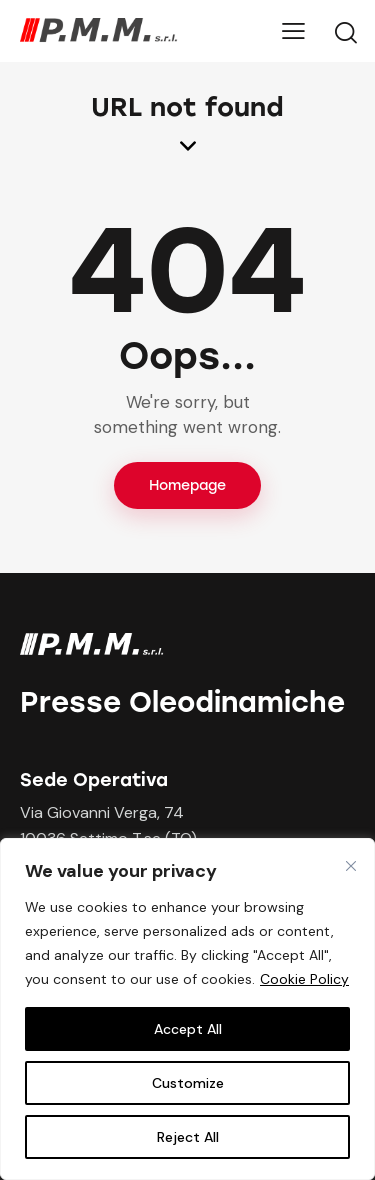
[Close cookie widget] (351, 866)
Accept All (188, 1029)
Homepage (187, 485)
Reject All (188, 1137)
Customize (188, 1083)
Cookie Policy (304, 979)
